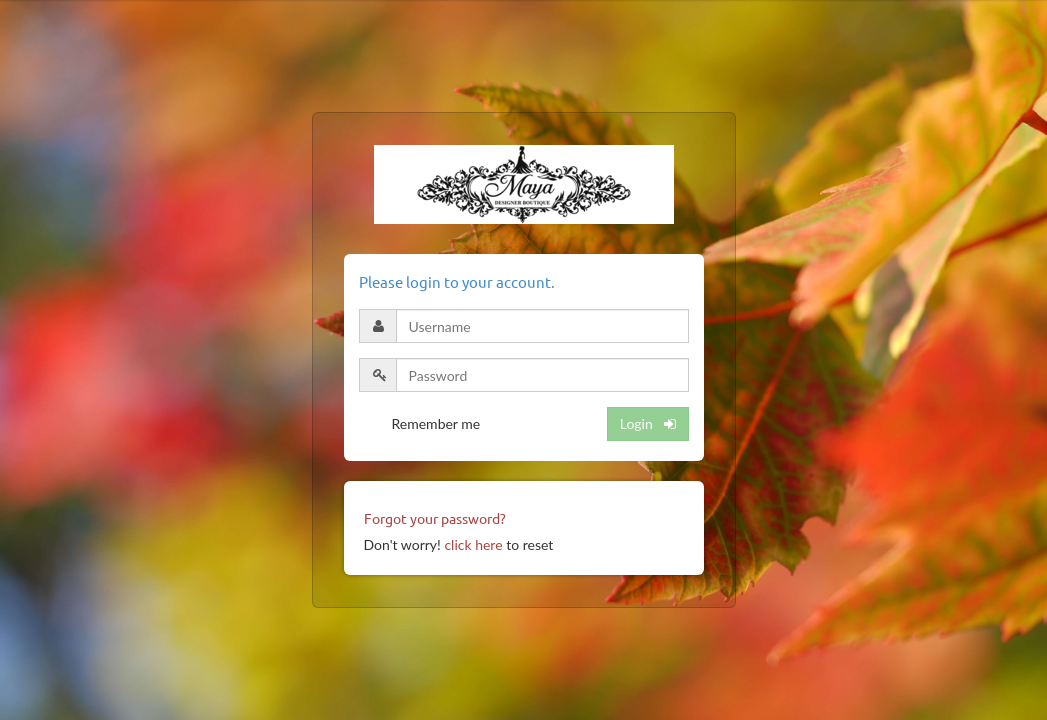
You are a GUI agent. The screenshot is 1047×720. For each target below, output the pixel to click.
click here (473, 544)
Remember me (436, 423)
